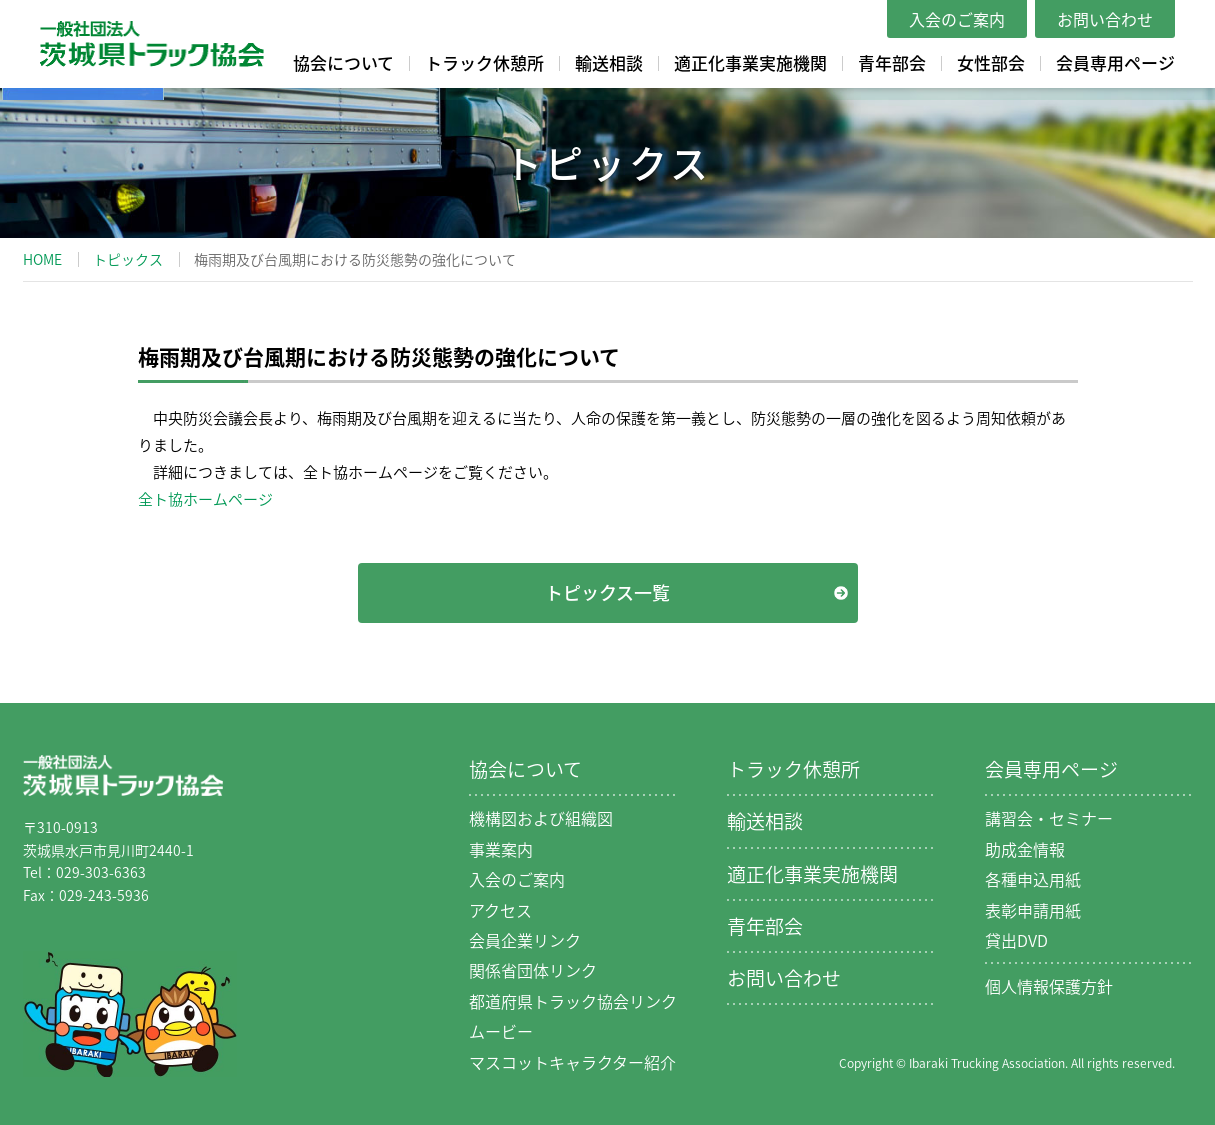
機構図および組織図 (541, 818)
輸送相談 (609, 62)
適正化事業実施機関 (750, 62)
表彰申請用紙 (1033, 910)
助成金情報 (1025, 849)
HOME (42, 259)
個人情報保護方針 (1049, 986)
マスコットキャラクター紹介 (572, 1062)
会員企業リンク (525, 940)
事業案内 (501, 849)
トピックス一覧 (607, 592)
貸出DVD (1016, 940)
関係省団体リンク (533, 970)
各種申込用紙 (1033, 879)
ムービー (501, 1031)
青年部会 (892, 62)
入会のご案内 (957, 19)
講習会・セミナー (1049, 818)
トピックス (128, 259)
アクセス (500, 910)
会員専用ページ (1115, 62)
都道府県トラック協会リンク (573, 1001)
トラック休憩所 (484, 62)
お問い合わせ (1105, 19)
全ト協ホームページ (205, 499)
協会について (343, 62)
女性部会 (991, 62)
